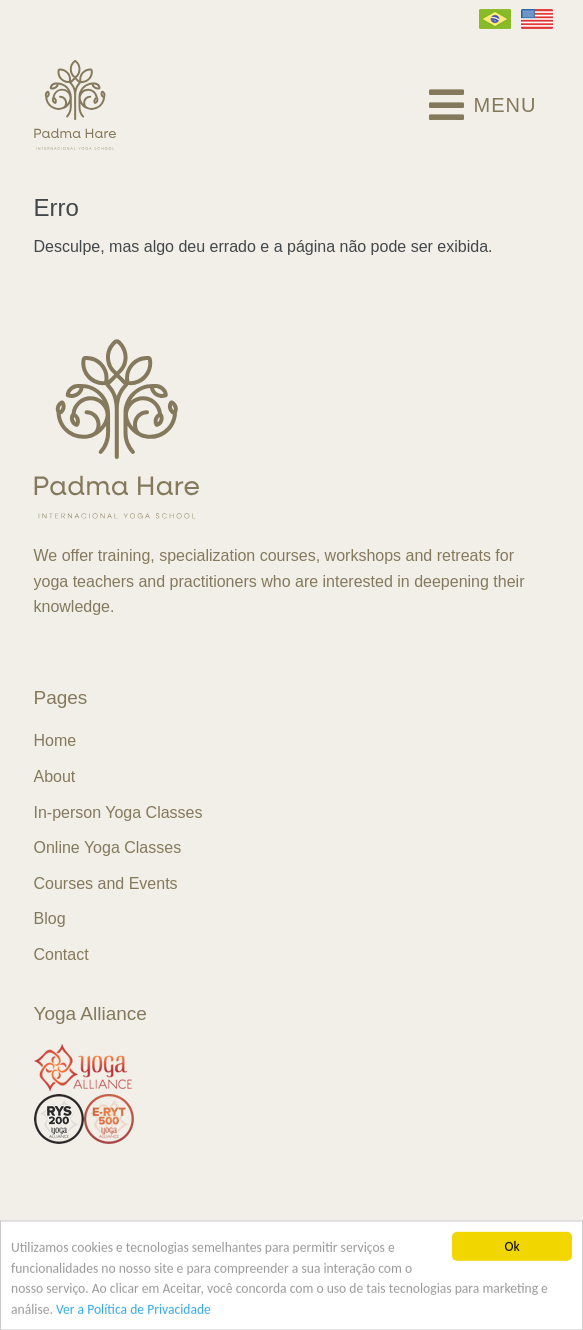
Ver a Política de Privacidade (133, 1310)
